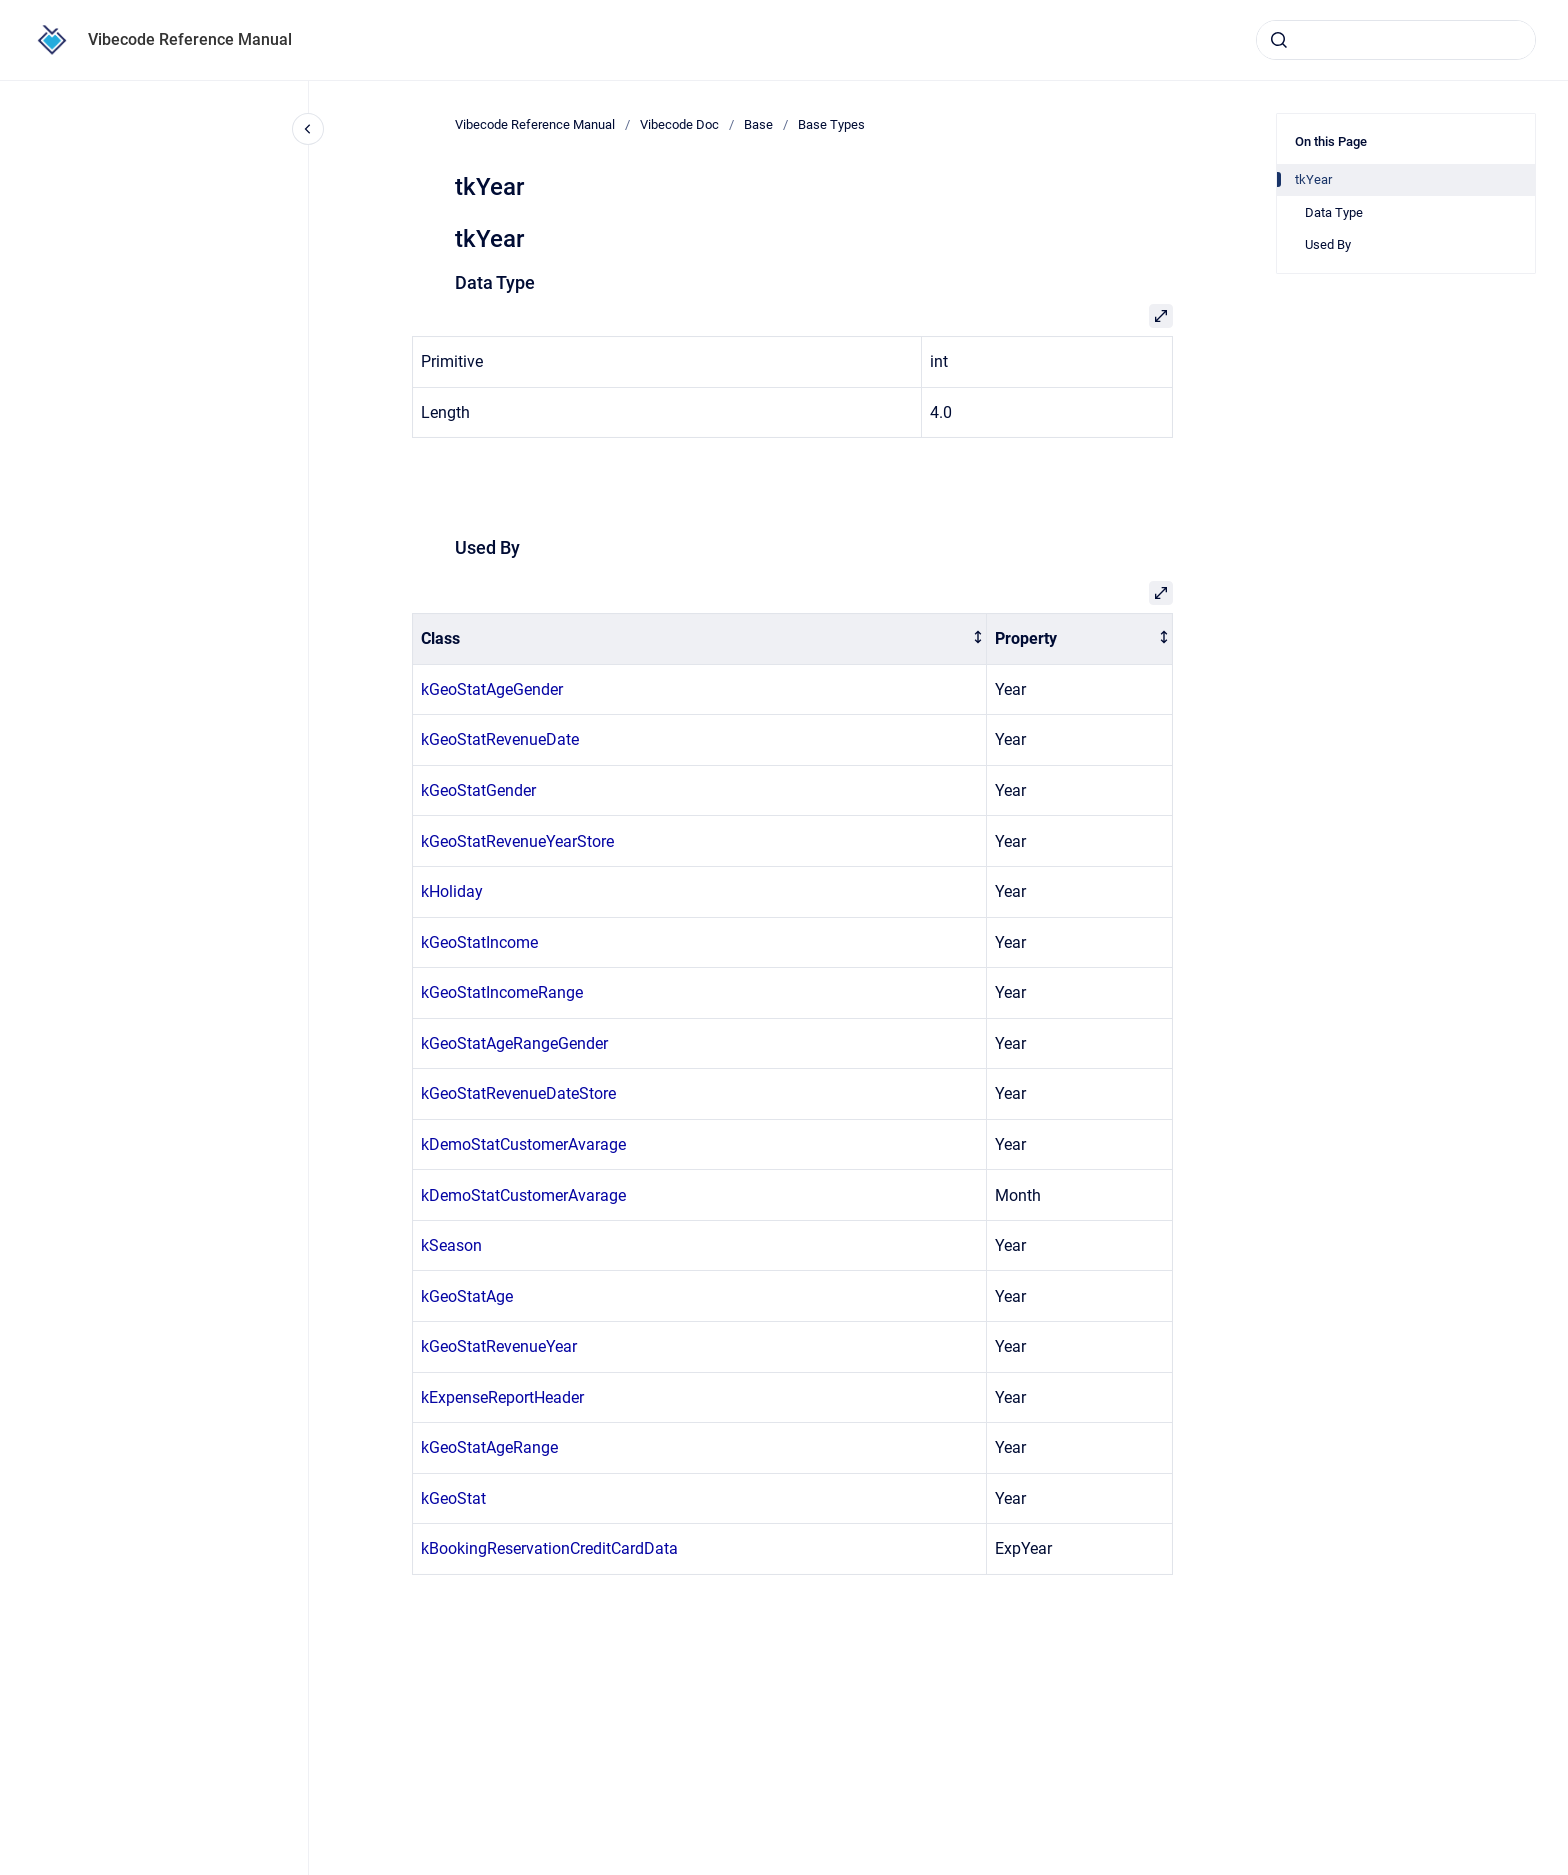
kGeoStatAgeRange (489, 1447)
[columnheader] (700, 639)
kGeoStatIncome (479, 942)
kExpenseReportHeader (502, 1397)
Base (758, 124)
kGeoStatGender (478, 790)
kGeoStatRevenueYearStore (517, 841)
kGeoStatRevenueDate (500, 739)
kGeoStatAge (467, 1296)
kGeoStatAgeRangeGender (514, 1043)
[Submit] (1279, 40)
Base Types (831, 124)
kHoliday (452, 891)
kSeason (451, 1245)
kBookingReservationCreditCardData (549, 1548)
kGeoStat (453, 1498)
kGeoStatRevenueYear (499, 1346)
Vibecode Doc (679, 124)
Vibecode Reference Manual (190, 39)
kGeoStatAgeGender (492, 689)
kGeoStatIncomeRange (502, 992)
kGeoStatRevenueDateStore (518, 1093)
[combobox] (1396, 40)
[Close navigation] (308, 129)
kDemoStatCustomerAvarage (523, 1144)
